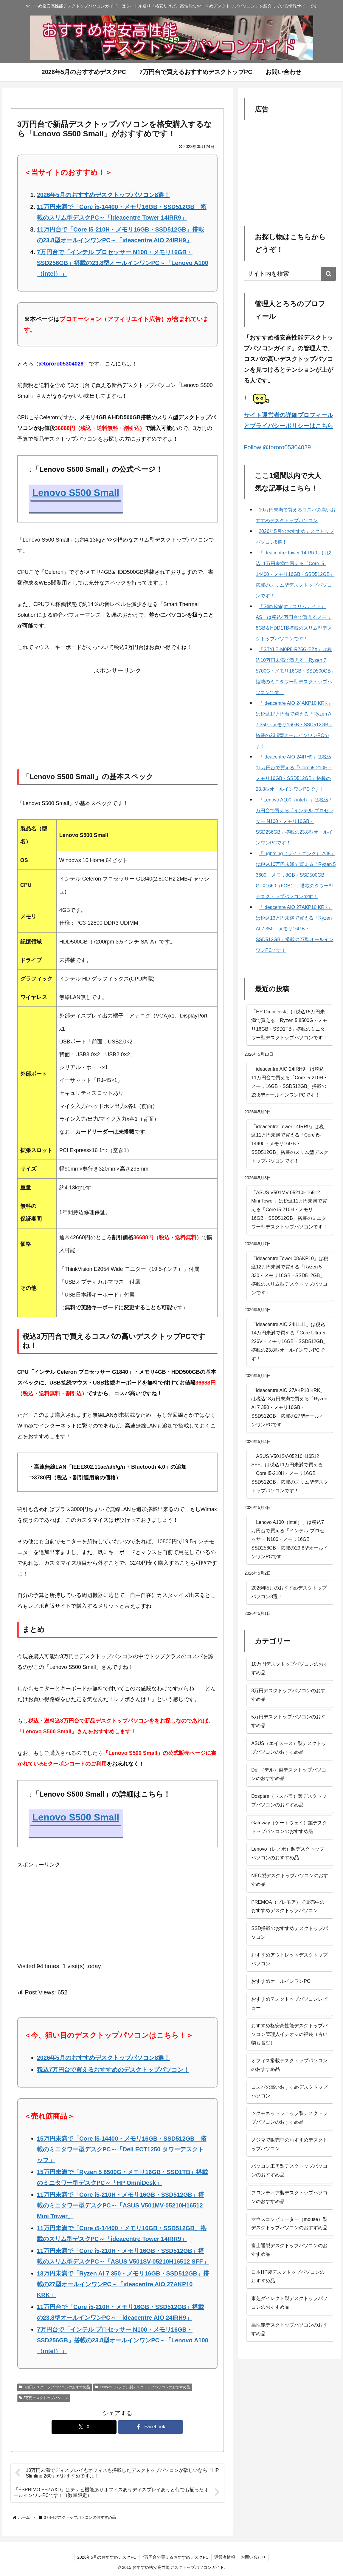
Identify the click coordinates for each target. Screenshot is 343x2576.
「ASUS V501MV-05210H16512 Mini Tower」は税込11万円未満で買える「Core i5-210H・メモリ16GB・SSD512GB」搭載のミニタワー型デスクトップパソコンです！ (289, 1209)
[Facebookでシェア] (150, 2427)
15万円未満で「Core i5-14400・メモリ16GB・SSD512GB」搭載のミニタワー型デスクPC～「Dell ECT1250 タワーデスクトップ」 (122, 2149)
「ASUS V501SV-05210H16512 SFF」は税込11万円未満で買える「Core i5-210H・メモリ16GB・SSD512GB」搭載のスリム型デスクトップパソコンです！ (289, 1473)
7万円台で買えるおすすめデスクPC (175, 2557)
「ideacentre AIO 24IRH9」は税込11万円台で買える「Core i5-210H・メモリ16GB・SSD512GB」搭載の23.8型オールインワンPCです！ (289, 1081)
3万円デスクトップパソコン (43, 2398)
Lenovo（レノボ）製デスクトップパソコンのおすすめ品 (142, 2387)
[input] (290, 274)
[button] (328, 274)
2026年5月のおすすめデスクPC (105, 2557)
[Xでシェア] (84, 2427)
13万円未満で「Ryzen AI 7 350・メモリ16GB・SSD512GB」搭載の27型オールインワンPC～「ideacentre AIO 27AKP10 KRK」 (123, 2284)
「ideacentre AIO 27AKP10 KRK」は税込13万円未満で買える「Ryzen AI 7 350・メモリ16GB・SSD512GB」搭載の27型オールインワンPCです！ (289, 1407)
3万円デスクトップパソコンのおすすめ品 (54, 2387)
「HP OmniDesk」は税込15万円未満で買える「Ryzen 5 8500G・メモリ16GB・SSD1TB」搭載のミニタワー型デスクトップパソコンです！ (289, 1024)
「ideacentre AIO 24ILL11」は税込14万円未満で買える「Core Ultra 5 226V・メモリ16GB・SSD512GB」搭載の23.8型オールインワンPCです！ (289, 1341)
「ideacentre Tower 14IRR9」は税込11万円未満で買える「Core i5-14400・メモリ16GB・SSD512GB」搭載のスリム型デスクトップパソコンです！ (289, 1143)
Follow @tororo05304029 (277, 447)
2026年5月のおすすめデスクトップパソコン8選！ (103, 195)
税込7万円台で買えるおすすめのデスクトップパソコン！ (113, 2069)
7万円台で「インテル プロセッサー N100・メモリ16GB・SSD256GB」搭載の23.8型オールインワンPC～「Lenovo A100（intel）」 (122, 263)
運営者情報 (225, 2557)
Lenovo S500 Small (75, 492)
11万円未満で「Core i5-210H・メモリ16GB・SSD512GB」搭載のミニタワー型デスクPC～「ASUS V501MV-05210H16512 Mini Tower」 (120, 2205)
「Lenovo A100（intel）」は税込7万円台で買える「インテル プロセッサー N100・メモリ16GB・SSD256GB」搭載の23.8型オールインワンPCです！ (289, 1539)
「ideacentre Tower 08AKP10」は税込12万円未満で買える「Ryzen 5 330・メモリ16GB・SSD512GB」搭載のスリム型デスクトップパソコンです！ (289, 1275)
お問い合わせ (254, 2557)
